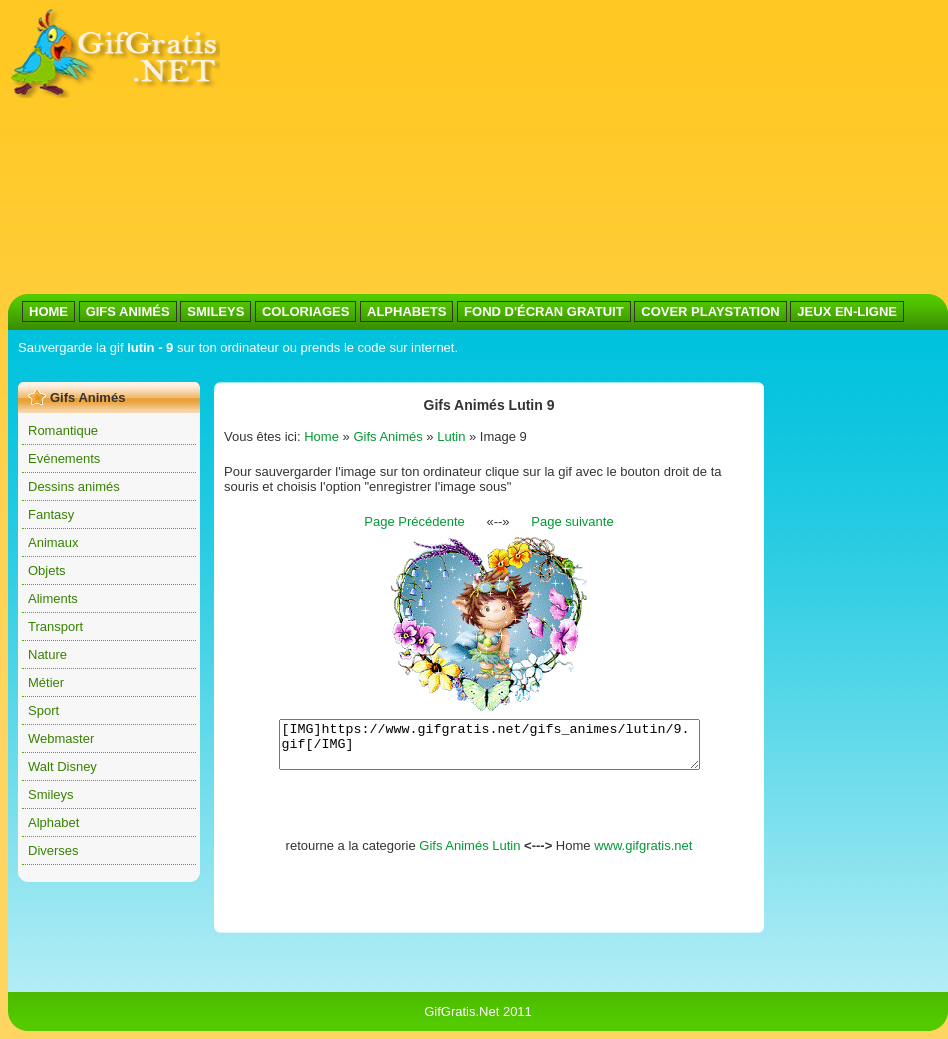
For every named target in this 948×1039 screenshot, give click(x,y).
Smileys (51, 794)
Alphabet (53, 822)
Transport (55, 626)
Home (321, 436)
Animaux (53, 542)
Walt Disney (62, 766)
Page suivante (572, 521)
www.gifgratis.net (643, 854)
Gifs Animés (387, 436)
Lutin (451, 436)
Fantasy (51, 514)
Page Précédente (414, 521)
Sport (43, 710)
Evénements (64, 458)
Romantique (63, 430)
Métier (46, 682)
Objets (47, 570)
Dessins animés (74, 486)
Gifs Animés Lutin (469, 854)
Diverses (53, 850)
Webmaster (61, 738)
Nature (47, 654)
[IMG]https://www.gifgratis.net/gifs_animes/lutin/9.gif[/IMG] (489, 749)
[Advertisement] (494, 148)
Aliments (53, 598)
